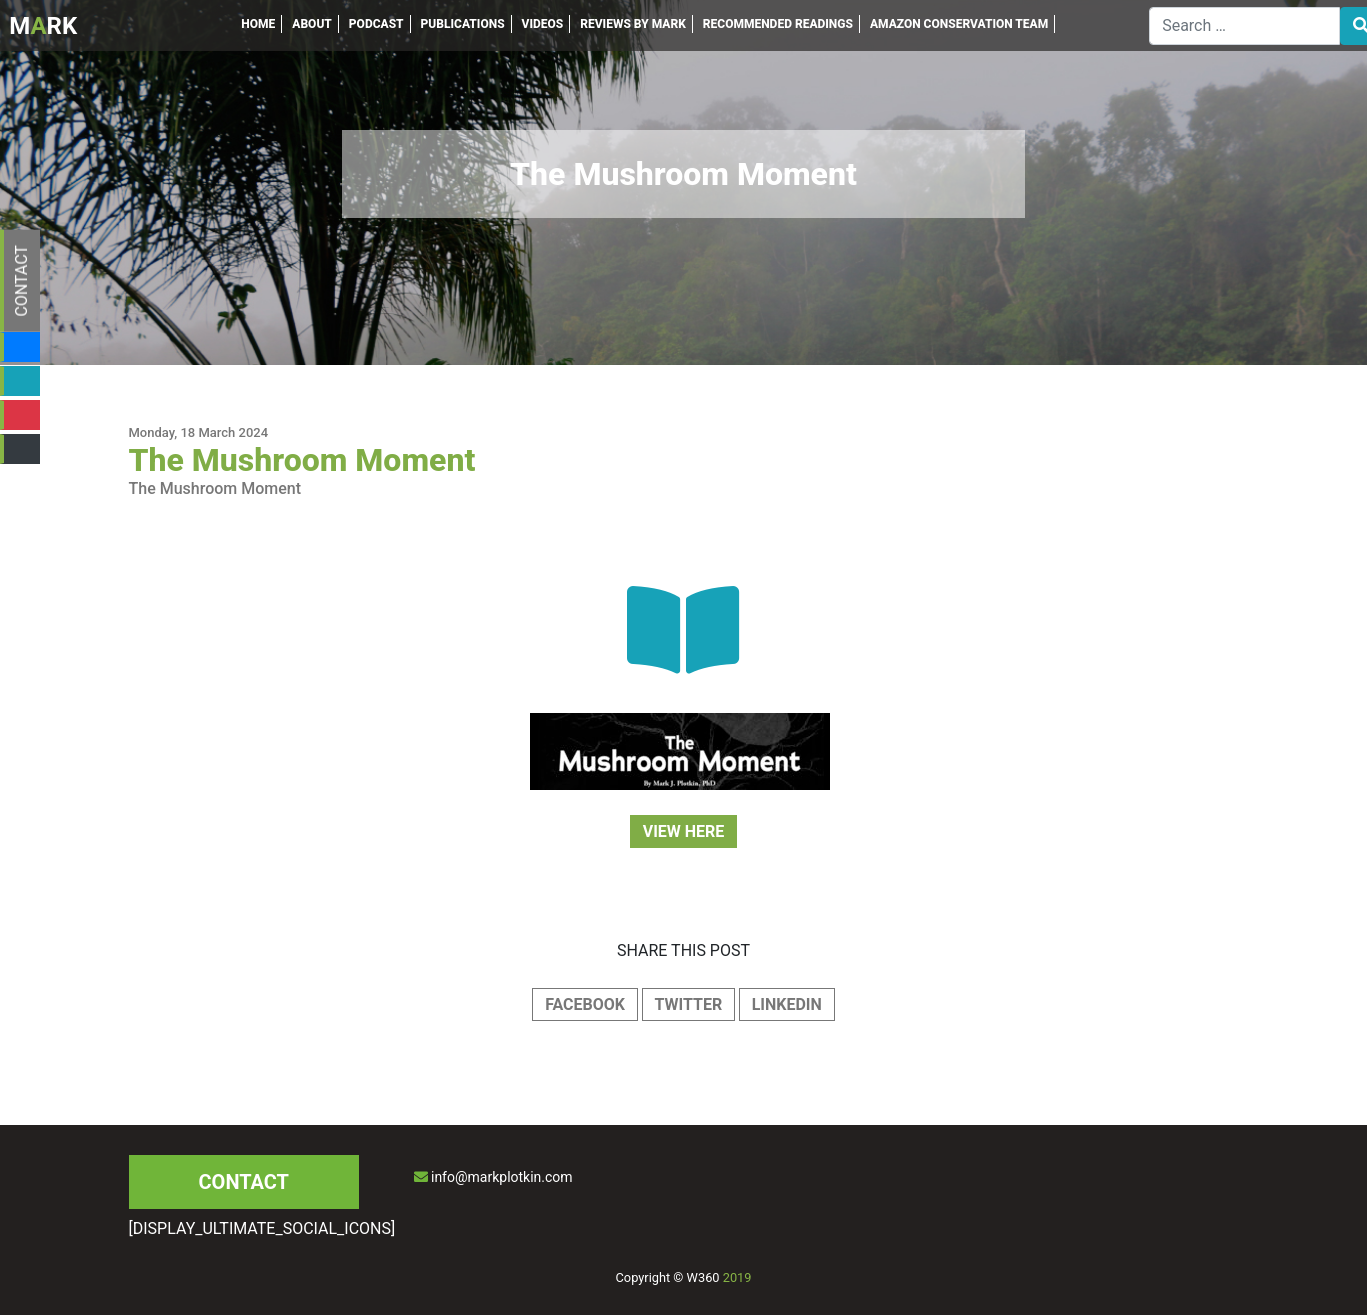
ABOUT (312, 24)
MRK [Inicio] (43, 26)
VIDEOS (543, 24)
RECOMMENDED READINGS (778, 24)
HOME (258, 24)
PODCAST (376, 24)
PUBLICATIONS (463, 24)
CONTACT (21, 281)
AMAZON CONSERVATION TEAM (959, 24)
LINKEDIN (787, 1004)
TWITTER (689, 1004)
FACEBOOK (585, 1004)
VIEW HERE (684, 831)
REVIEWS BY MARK (633, 24)
